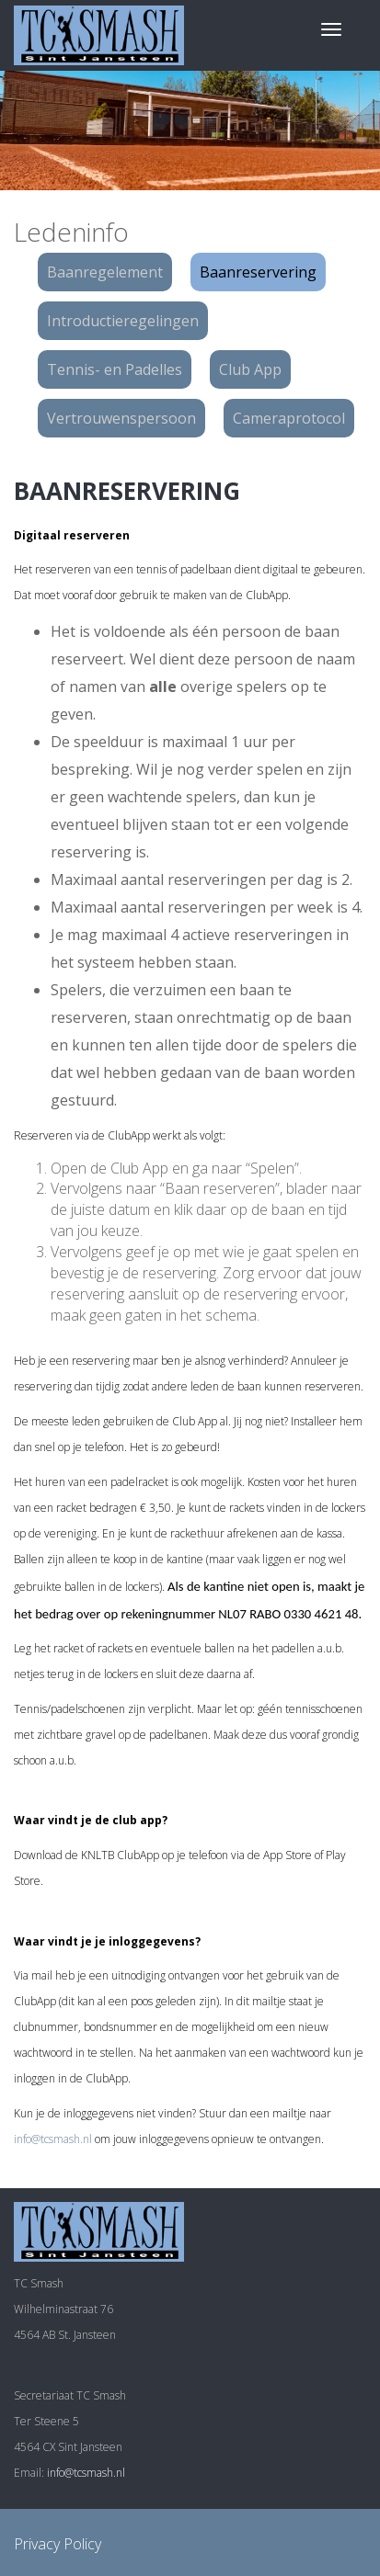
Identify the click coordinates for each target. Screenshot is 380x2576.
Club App (250, 369)
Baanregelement (105, 272)
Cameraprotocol (289, 418)
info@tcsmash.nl (53, 2139)
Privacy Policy (57, 2544)
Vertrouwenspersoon (121, 418)
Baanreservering (258, 272)
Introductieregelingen (123, 321)
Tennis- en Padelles (114, 369)
